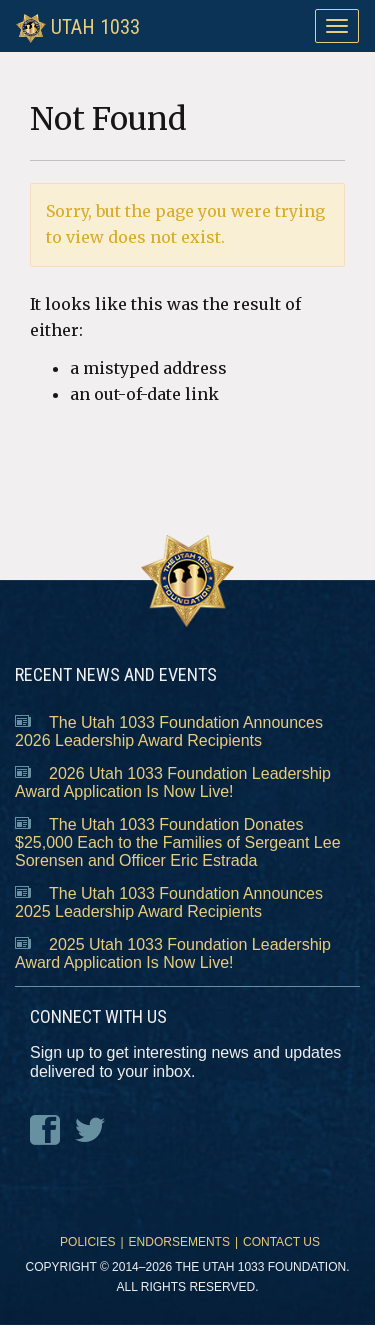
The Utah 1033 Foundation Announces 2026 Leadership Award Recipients (169, 731)
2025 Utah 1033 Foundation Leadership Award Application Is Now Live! (173, 953)
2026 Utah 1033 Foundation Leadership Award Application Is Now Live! (173, 782)
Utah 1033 (78, 26)
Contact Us (281, 1242)
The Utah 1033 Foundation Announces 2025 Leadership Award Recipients (169, 902)
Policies (87, 1242)
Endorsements (179, 1242)
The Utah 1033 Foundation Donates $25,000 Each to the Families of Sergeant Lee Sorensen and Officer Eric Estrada (178, 842)
